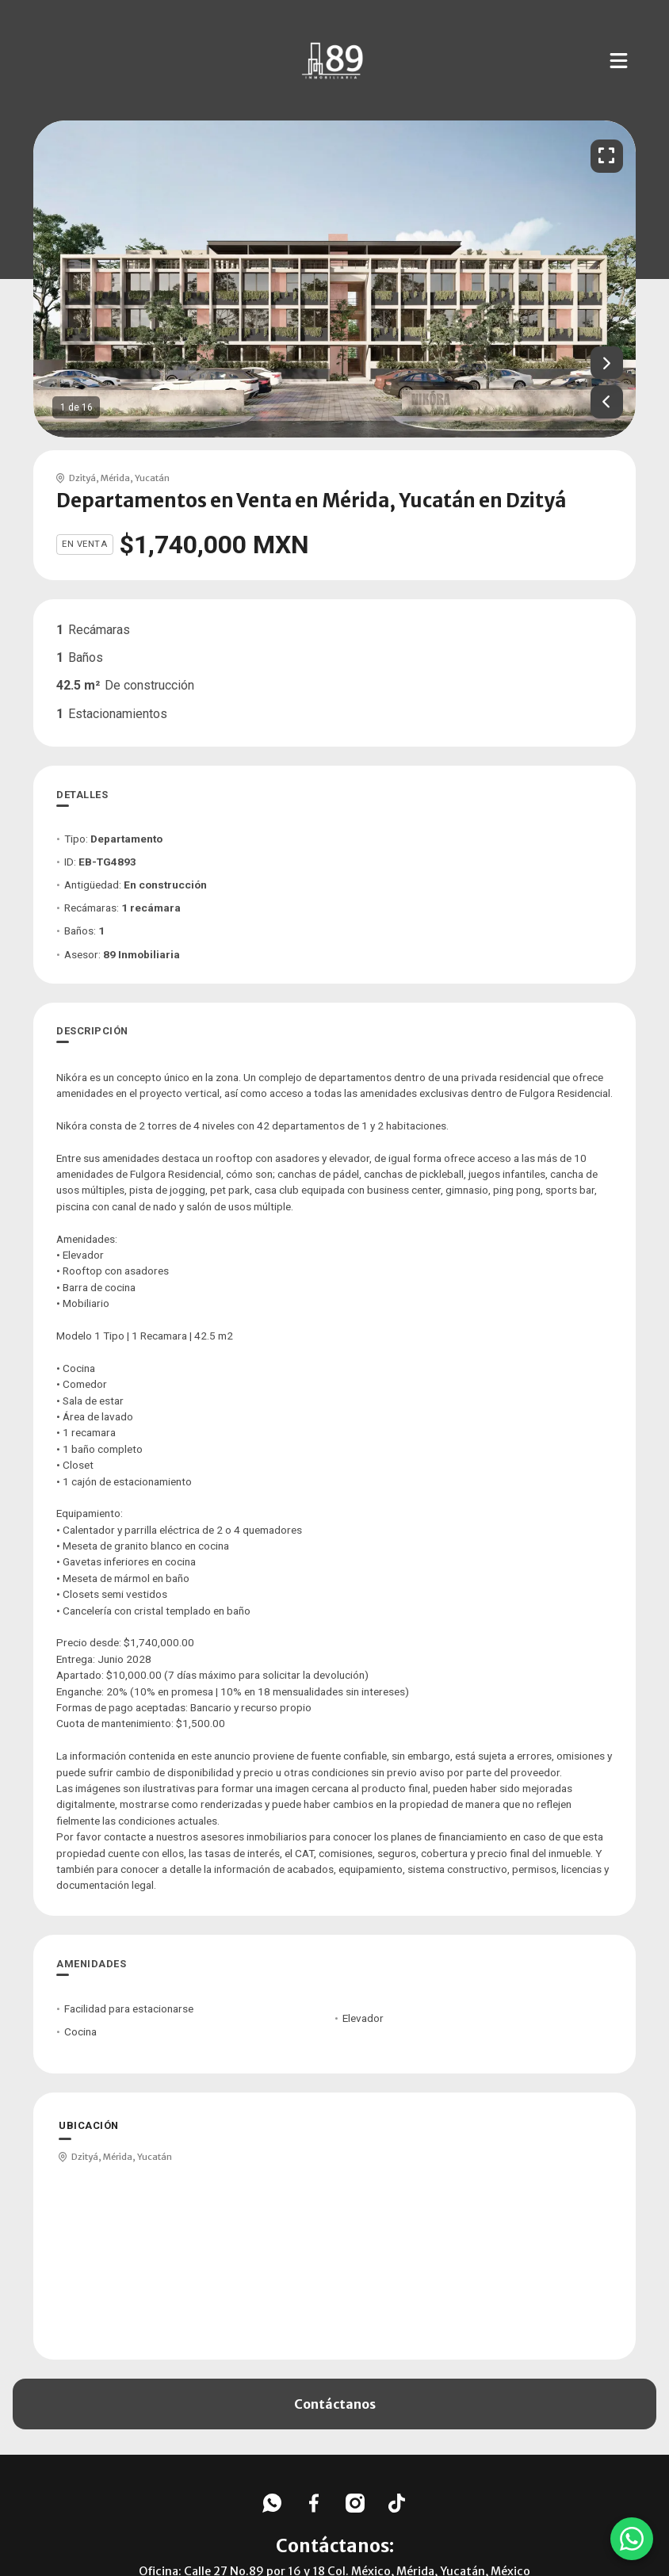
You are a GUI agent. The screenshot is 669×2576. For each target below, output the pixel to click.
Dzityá (82, 477)
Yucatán (152, 477)
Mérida (115, 477)
